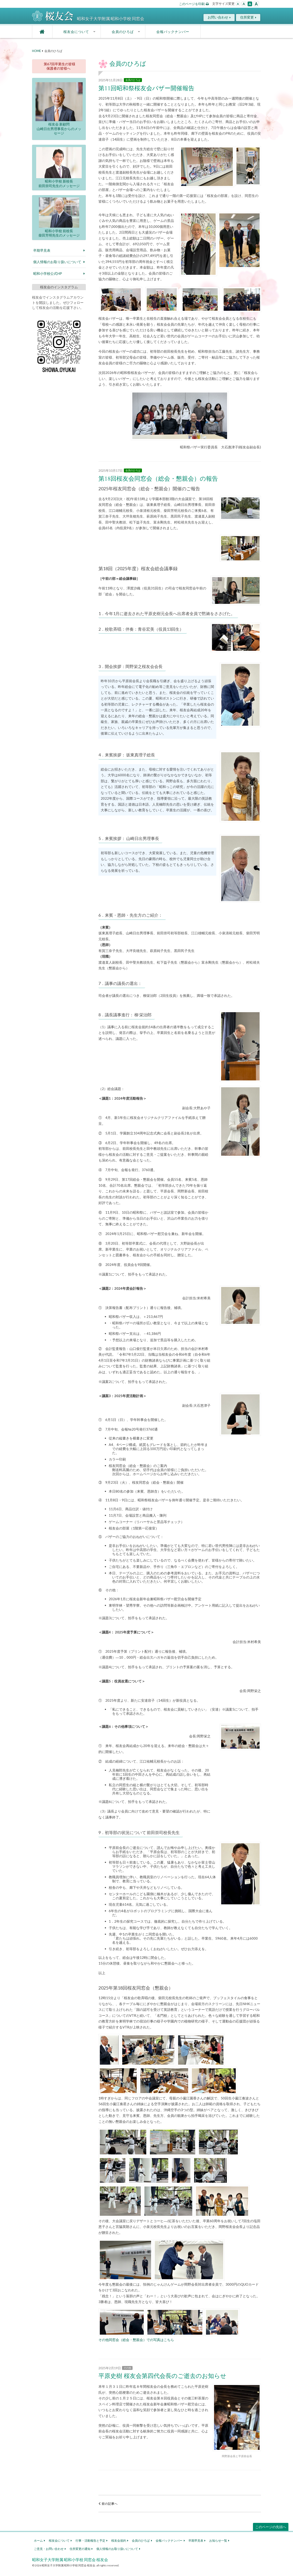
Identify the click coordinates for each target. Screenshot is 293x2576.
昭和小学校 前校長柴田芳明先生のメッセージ (59, 233)
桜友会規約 (119, 2539)
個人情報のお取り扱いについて (57, 262)
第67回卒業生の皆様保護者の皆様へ (59, 66)
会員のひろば (123, 32)
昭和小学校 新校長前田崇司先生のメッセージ (59, 183)
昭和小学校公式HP (47, 273)
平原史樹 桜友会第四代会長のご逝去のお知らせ (164, 2376)
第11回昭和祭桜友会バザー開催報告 (148, 88)
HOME (36, 51)
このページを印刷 (194, 4)
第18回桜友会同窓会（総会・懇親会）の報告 (160, 478)
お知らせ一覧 (221, 2539)
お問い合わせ (218, 17)
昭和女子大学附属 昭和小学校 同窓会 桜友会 (70, 2557)
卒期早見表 (41, 250)
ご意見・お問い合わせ (49, 2546)
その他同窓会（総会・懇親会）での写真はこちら (136, 2340)
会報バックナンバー (172, 32)
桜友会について (76, 32)
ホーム (38, 2539)
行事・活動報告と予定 (91, 2539)
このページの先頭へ (270, 2526)
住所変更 (247, 17)
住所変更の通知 (80, 2546)
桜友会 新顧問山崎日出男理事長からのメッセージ (59, 128)
